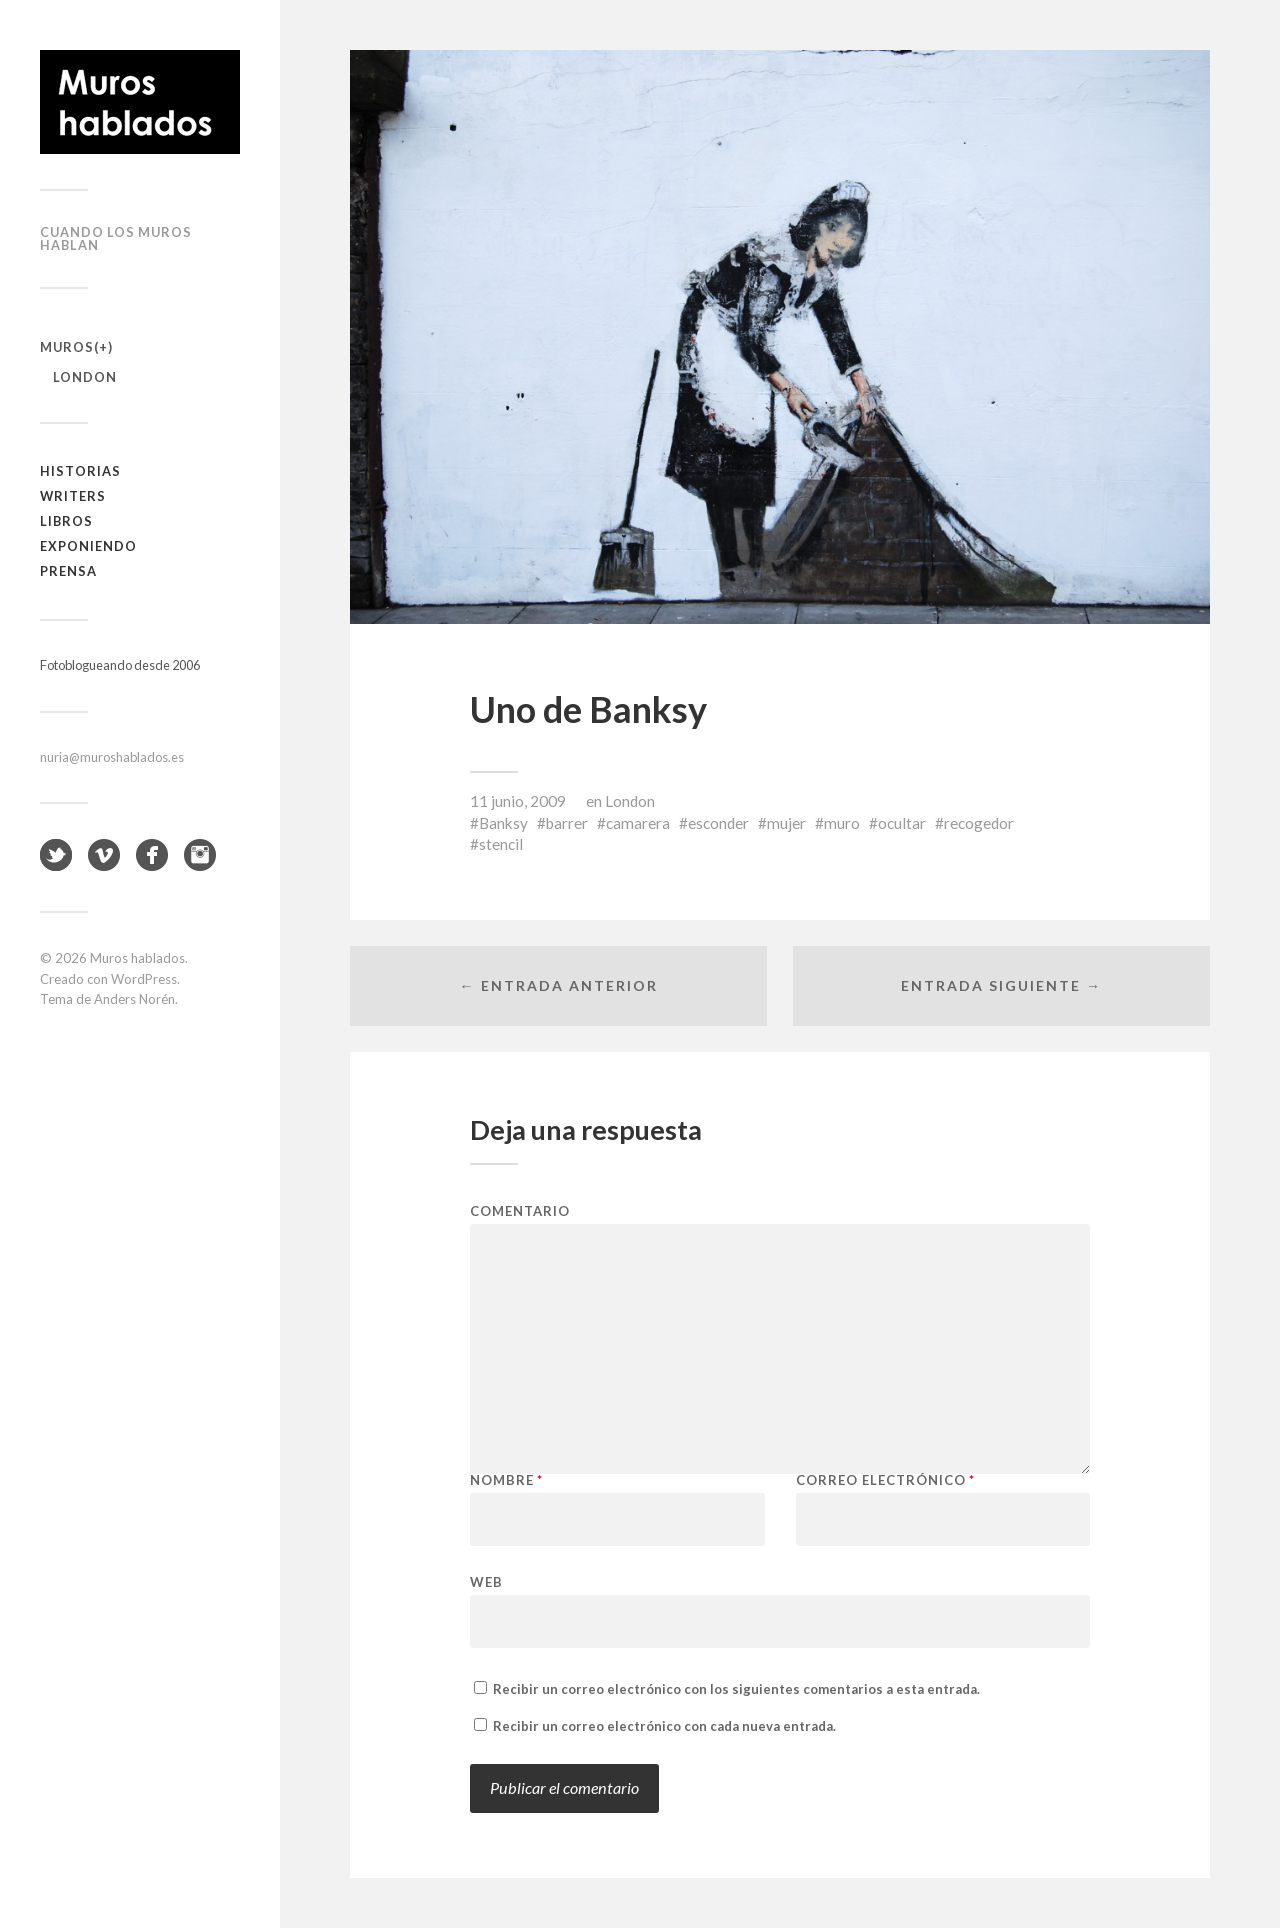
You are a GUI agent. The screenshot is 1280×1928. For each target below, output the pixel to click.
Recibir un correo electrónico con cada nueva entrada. (664, 1726)
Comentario (520, 1211)
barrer (567, 823)
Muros (67, 347)
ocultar (902, 823)
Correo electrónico (885, 1480)
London (85, 377)
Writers (73, 496)
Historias (80, 471)
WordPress (144, 979)
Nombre (506, 1480)
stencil (501, 844)
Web (486, 1581)
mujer (786, 823)
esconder (718, 823)
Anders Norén (134, 999)
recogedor (979, 823)
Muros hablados (137, 958)
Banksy (503, 823)
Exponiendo (88, 546)
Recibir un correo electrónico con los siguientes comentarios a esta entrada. (736, 1689)
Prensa (68, 571)
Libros (66, 521)
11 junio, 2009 (518, 801)
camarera (638, 823)
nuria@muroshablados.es (112, 757)
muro (842, 823)
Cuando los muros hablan (116, 238)
